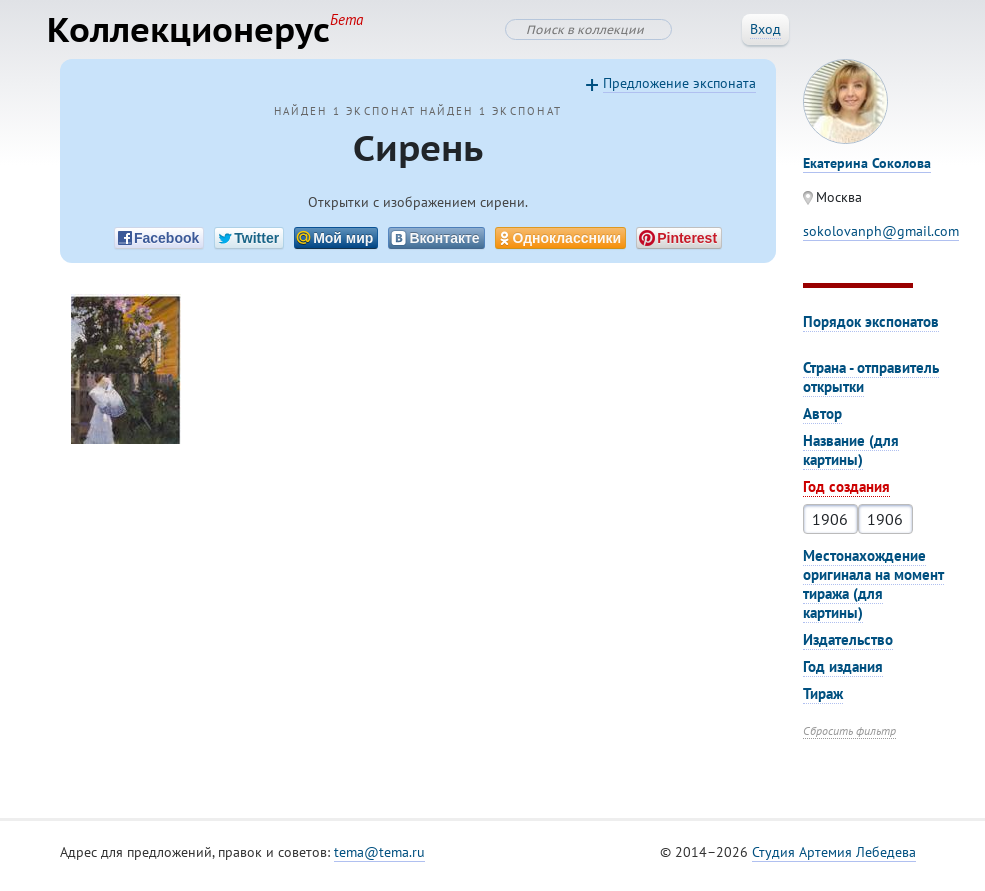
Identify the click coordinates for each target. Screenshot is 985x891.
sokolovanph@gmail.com (881, 239)
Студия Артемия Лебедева (834, 860)
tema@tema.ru (379, 860)
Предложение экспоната (679, 91)
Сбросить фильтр (849, 738)
